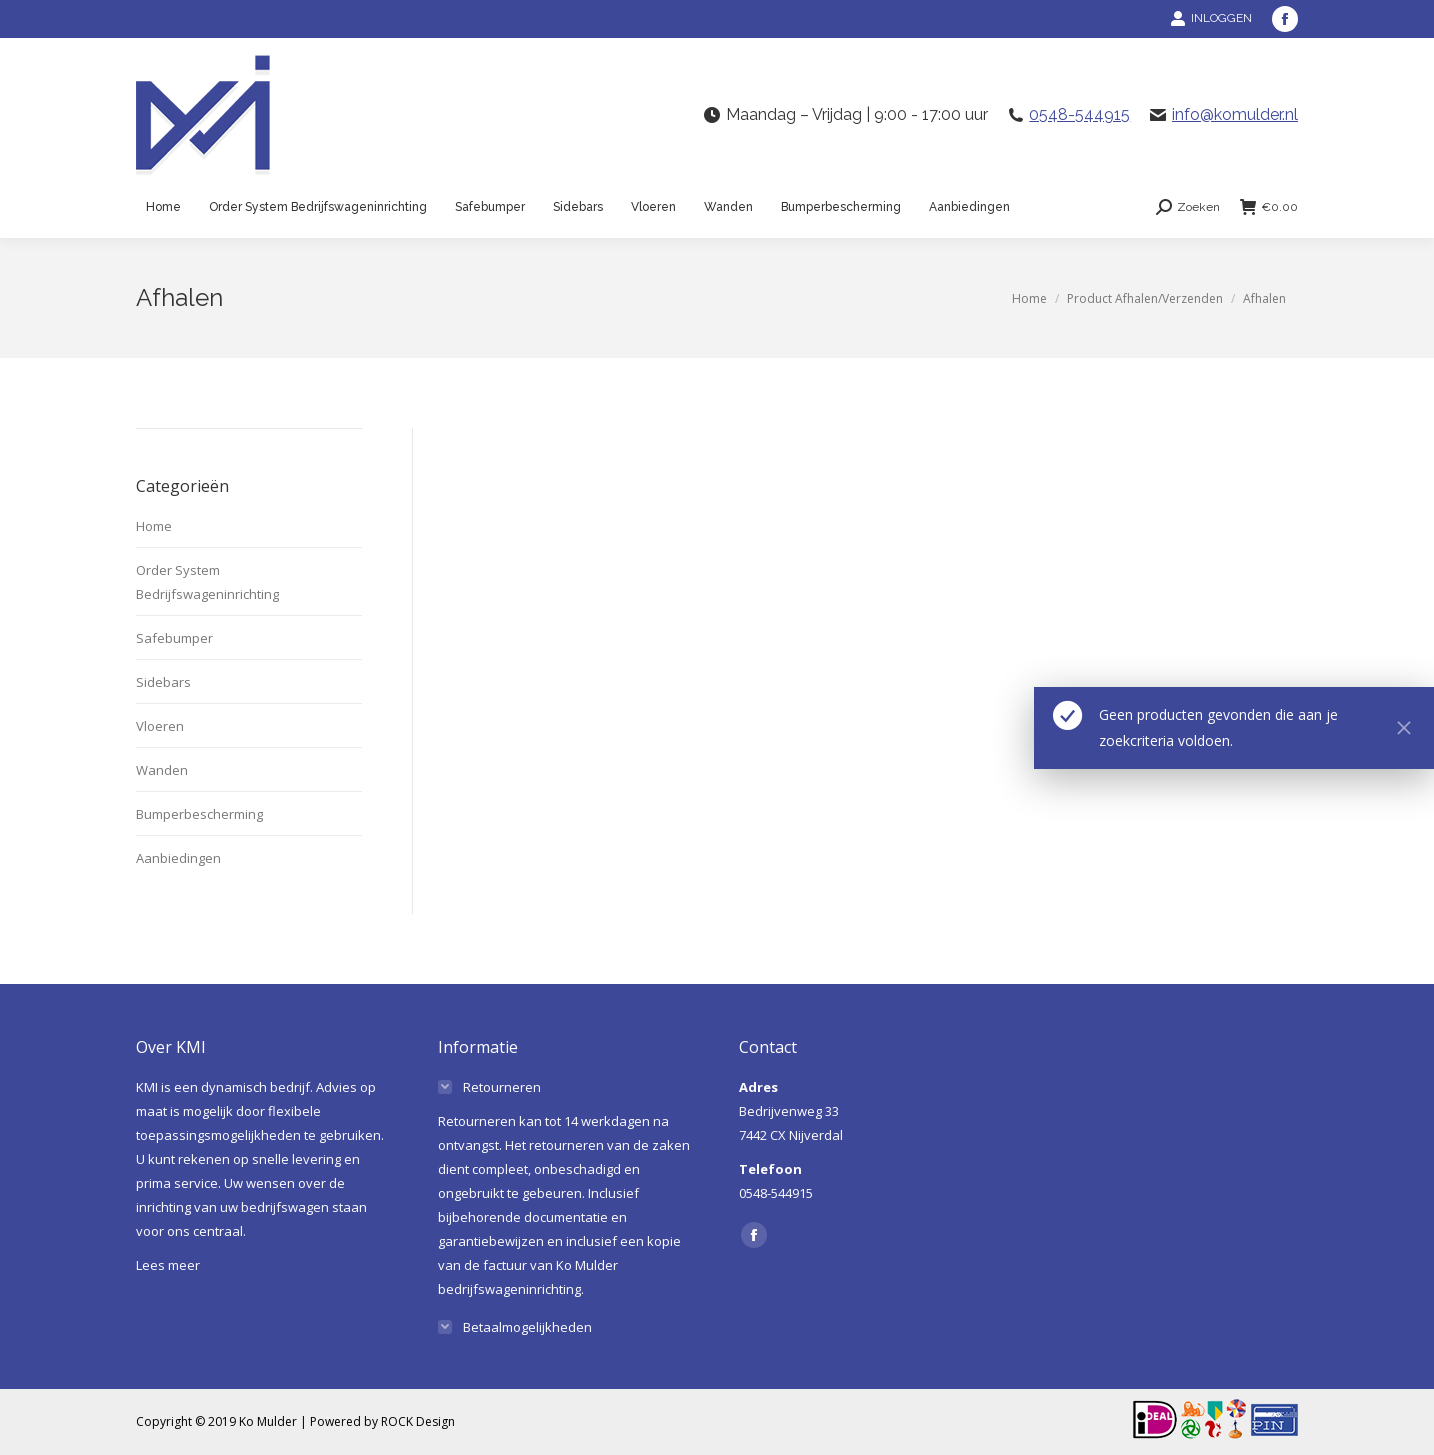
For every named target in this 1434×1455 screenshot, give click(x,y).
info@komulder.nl (1235, 114)
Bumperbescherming (199, 814)
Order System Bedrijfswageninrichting (207, 582)
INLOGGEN (1211, 18)
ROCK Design (418, 1421)
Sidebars (163, 682)
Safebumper (174, 638)
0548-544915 (1079, 114)
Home (154, 526)
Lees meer (168, 1265)
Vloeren (160, 726)
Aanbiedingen (178, 858)
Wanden (162, 770)
